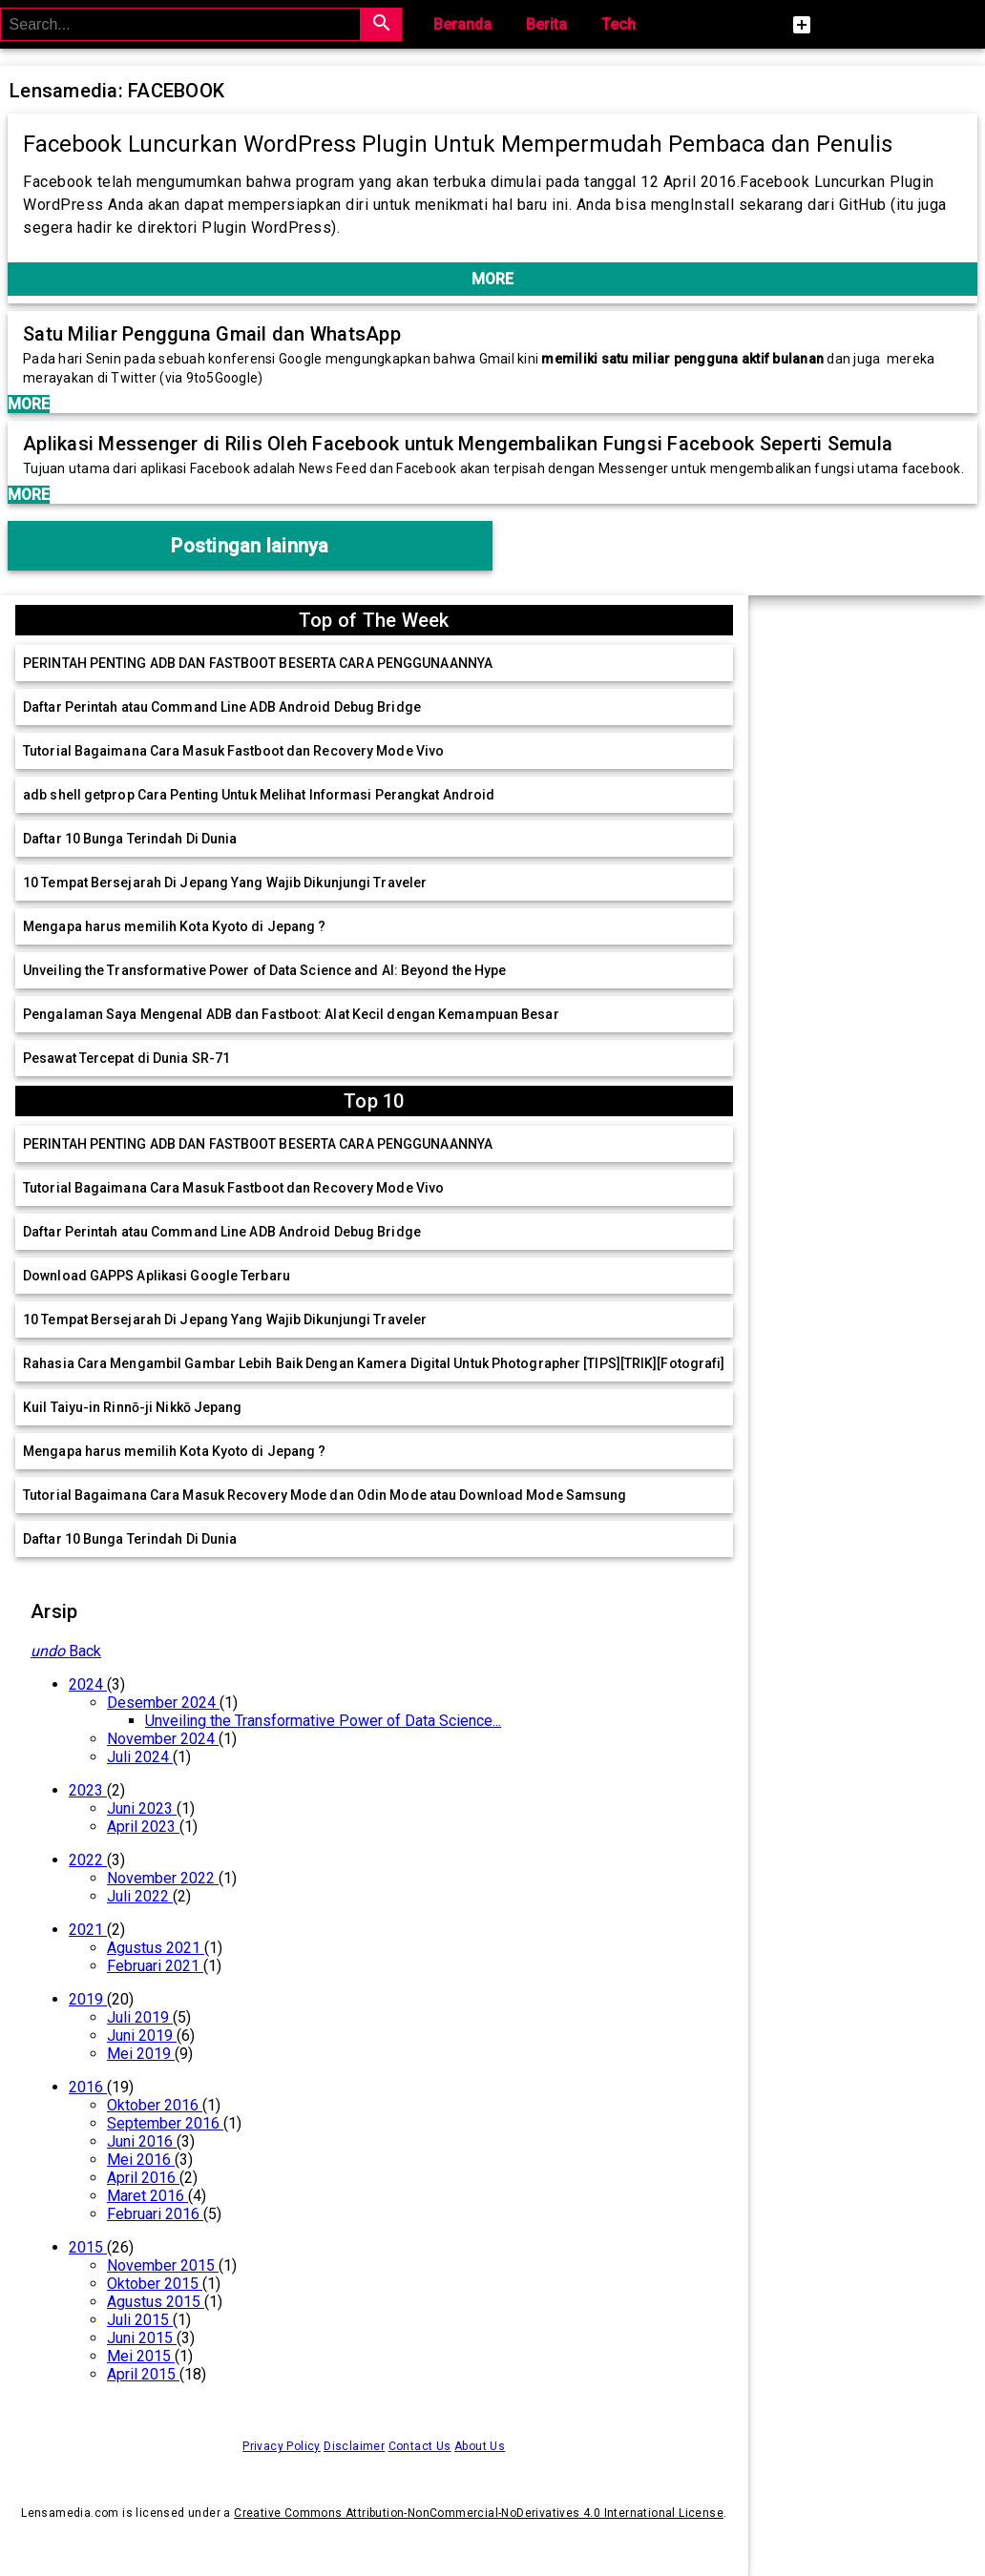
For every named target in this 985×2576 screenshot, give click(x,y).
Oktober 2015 (154, 2284)
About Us (479, 2446)
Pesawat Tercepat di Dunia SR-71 (126, 1058)
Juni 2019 (142, 2035)
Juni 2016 (142, 2141)
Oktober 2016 (154, 2105)
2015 (88, 2247)
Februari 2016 (155, 2214)
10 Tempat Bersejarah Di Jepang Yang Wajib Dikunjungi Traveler (225, 882)
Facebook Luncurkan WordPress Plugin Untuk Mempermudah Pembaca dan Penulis (457, 144)
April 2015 (143, 2374)
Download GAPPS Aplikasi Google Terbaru (156, 1275)
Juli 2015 (140, 2320)
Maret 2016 (147, 2196)
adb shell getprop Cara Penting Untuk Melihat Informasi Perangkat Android (258, 794)
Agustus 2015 (155, 2302)
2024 (88, 1684)
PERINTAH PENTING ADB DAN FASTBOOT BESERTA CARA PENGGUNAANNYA (257, 663)
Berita (546, 24)
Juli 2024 (140, 1757)
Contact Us (419, 2446)
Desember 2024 (163, 1702)
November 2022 (163, 1878)
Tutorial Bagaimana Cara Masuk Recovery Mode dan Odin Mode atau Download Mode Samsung (324, 1495)
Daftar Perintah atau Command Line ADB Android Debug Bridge (222, 707)
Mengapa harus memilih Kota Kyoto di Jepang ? (174, 926)
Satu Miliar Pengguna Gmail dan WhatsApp (212, 333)
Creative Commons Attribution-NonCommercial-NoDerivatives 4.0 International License (478, 2513)
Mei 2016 (141, 2159)
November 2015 (163, 2265)
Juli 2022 (140, 1896)
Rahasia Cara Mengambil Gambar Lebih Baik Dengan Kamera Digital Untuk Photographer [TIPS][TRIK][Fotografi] (374, 1363)
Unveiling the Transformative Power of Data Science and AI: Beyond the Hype (264, 970)
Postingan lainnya (249, 545)
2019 (88, 1999)
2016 (88, 2087)
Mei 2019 (141, 2054)
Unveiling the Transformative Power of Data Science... (323, 1721)
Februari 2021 (155, 1966)
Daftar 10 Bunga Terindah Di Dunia (130, 838)
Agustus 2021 (155, 1948)
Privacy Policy (281, 2446)
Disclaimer (354, 2446)
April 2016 (143, 2178)
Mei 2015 (141, 2356)
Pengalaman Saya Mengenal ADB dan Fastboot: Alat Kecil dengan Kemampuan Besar (291, 1014)
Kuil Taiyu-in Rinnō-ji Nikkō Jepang (132, 1407)
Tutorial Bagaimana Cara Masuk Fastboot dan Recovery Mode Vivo (233, 750)
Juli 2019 (140, 2017)
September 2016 (165, 2123)
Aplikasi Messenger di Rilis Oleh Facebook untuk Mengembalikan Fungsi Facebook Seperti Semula (457, 443)
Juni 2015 (142, 2338)
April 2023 (143, 1827)
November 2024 (163, 1739)
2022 (88, 1860)
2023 (88, 1790)
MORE (492, 279)
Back (66, 1651)
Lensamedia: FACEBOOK (117, 90)
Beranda (462, 24)
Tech (618, 24)
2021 (88, 1930)
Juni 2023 (142, 1808)
